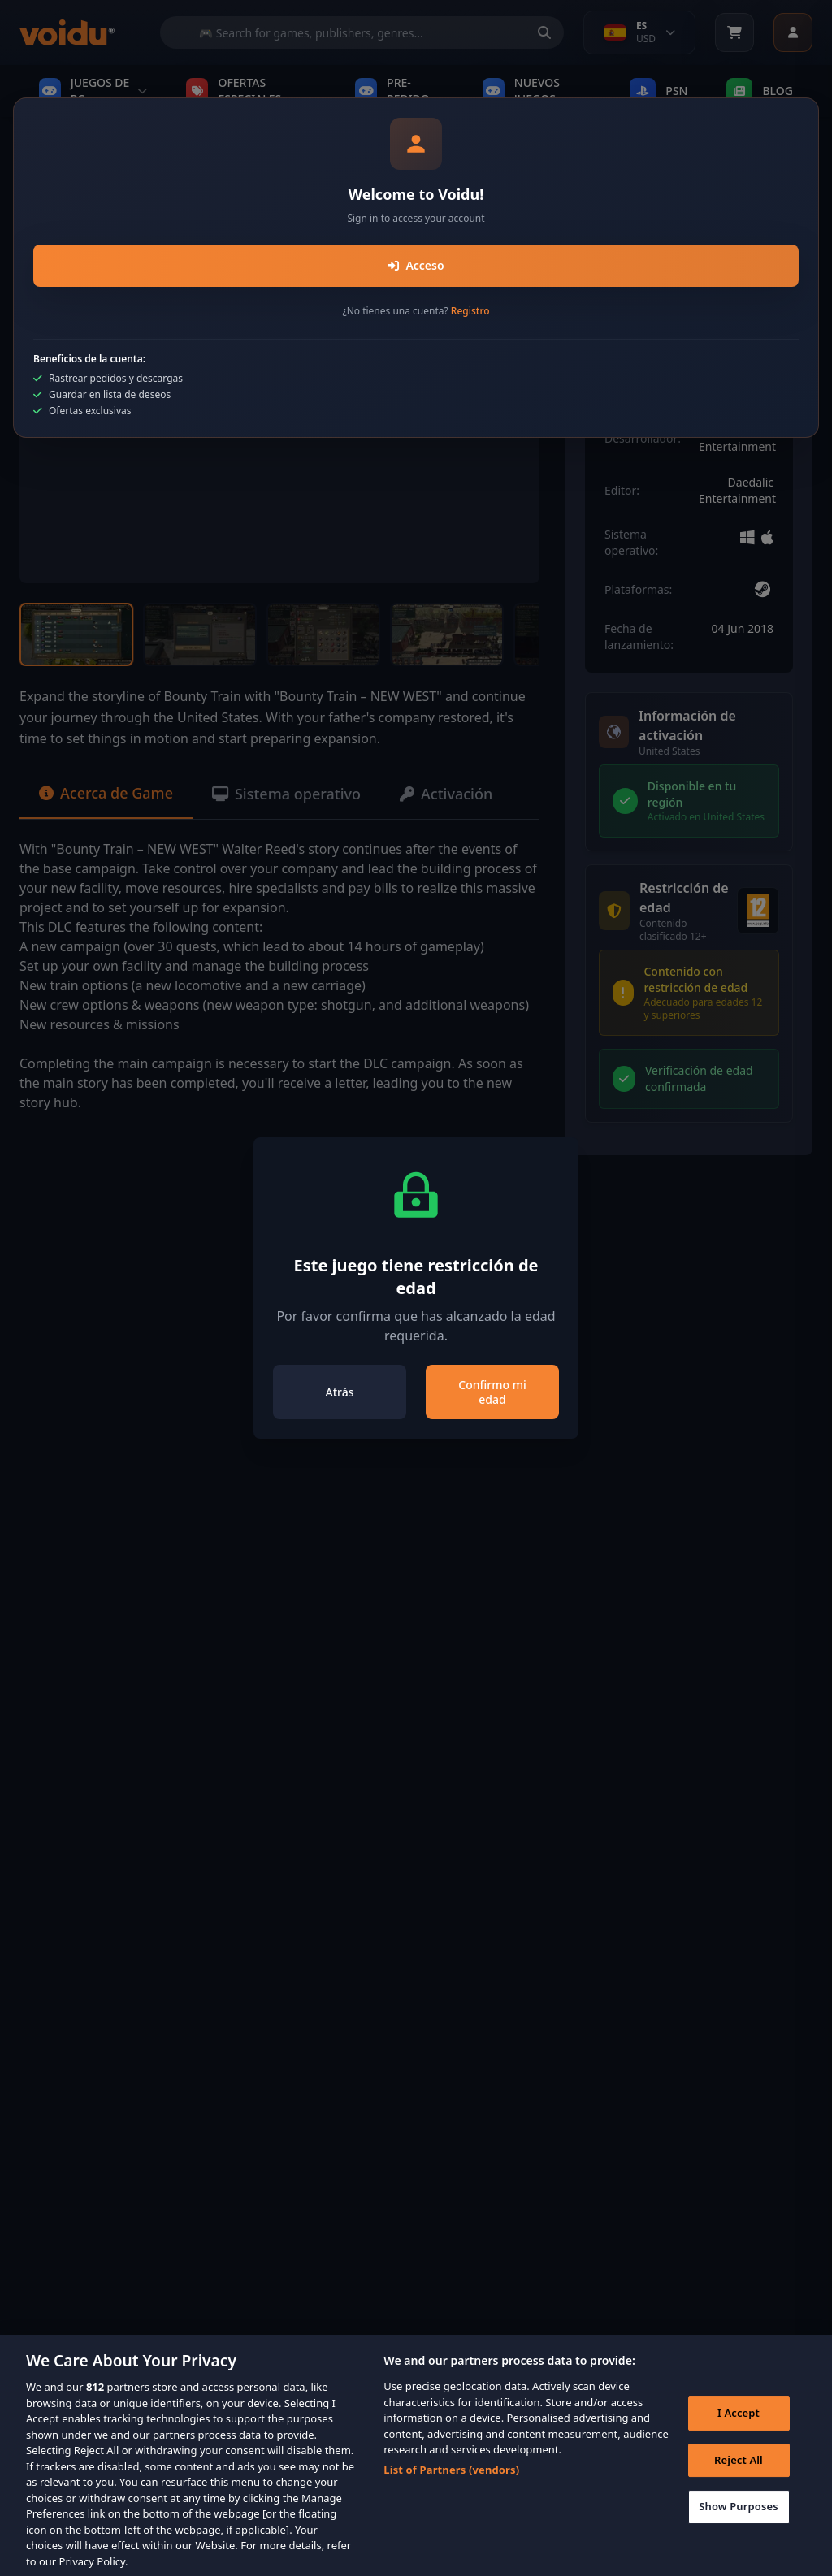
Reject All (738, 2474)
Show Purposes (738, 2520)
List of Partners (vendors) (451, 2483)
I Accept (738, 2427)
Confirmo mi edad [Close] (492, 1392)
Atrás (340, 1392)
